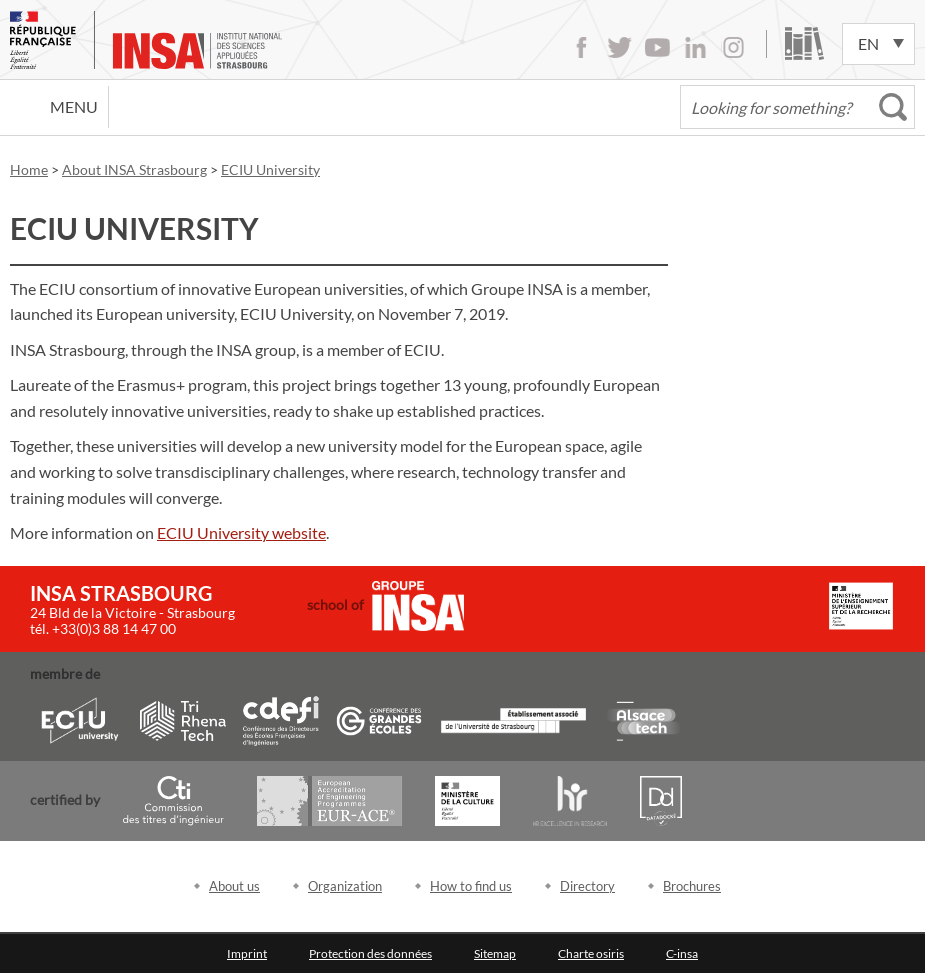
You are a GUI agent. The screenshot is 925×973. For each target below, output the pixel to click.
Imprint (247, 953)
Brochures (692, 886)
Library (804, 43)
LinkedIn (695, 47)
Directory (587, 886)
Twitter (619, 47)
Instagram (733, 47)
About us (234, 886)
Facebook (581, 47)
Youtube (657, 47)
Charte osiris (591, 953)
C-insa (682, 953)
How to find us (471, 886)
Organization (345, 886)
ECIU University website (241, 532)
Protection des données (370, 953)
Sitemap (495, 953)
